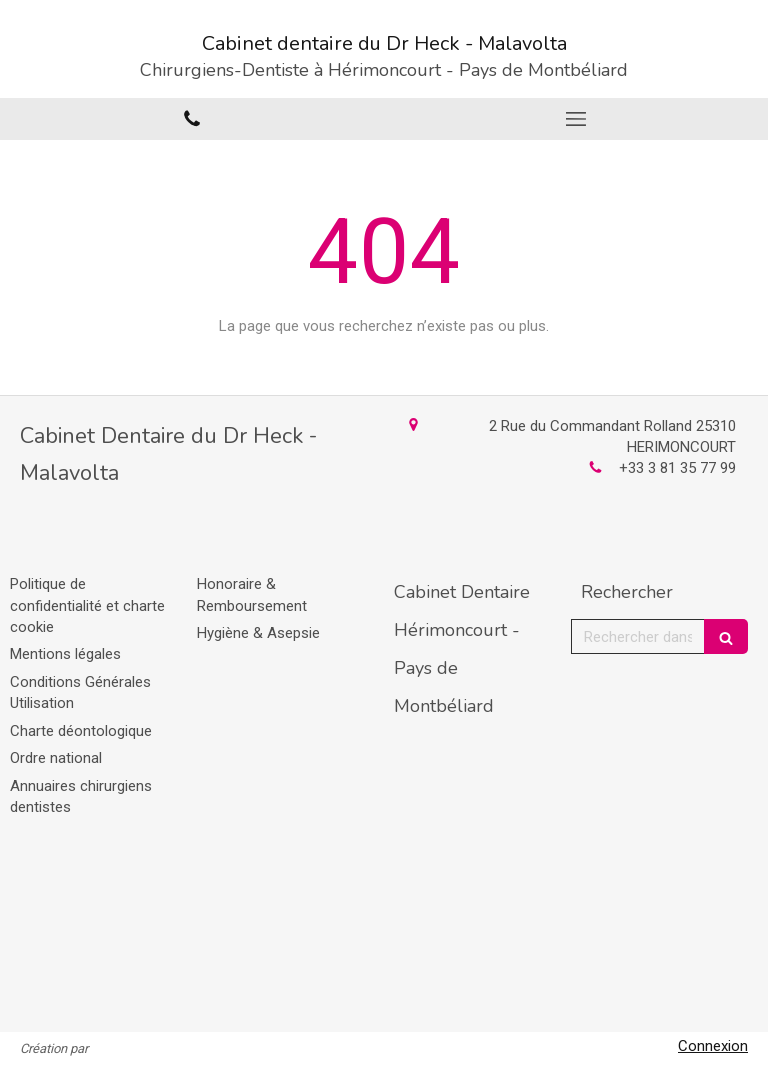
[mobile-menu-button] (576, 119)
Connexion (713, 1046)
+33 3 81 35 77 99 (677, 468)
